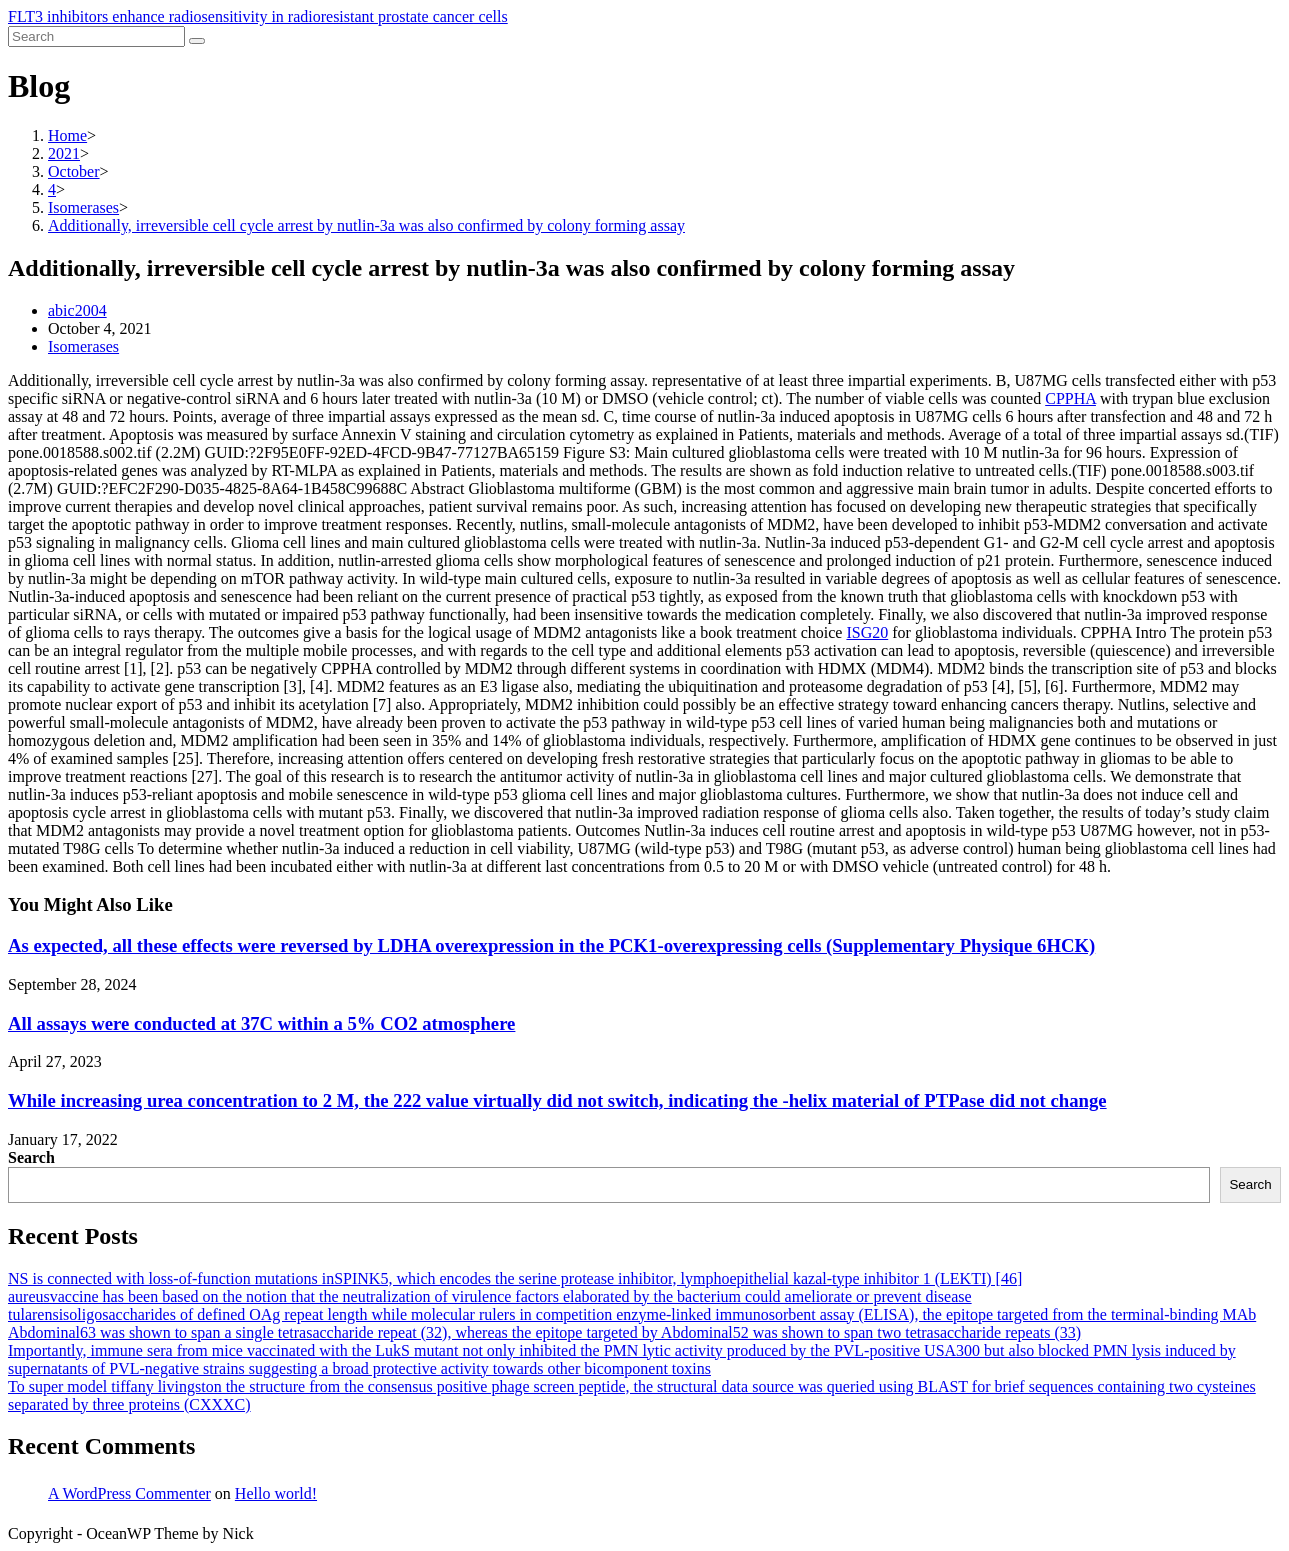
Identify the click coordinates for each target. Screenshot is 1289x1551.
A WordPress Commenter (129, 1493)
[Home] (67, 135)
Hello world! (276, 1493)
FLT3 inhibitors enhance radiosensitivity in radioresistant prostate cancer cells (258, 16)
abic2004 (77, 310)
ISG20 (867, 632)
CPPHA (1070, 398)
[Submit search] (197, 41)
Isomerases (83, 346)
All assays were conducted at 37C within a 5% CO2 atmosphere (261, 1023)
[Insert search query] (96, 36)
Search (31, 1157)
